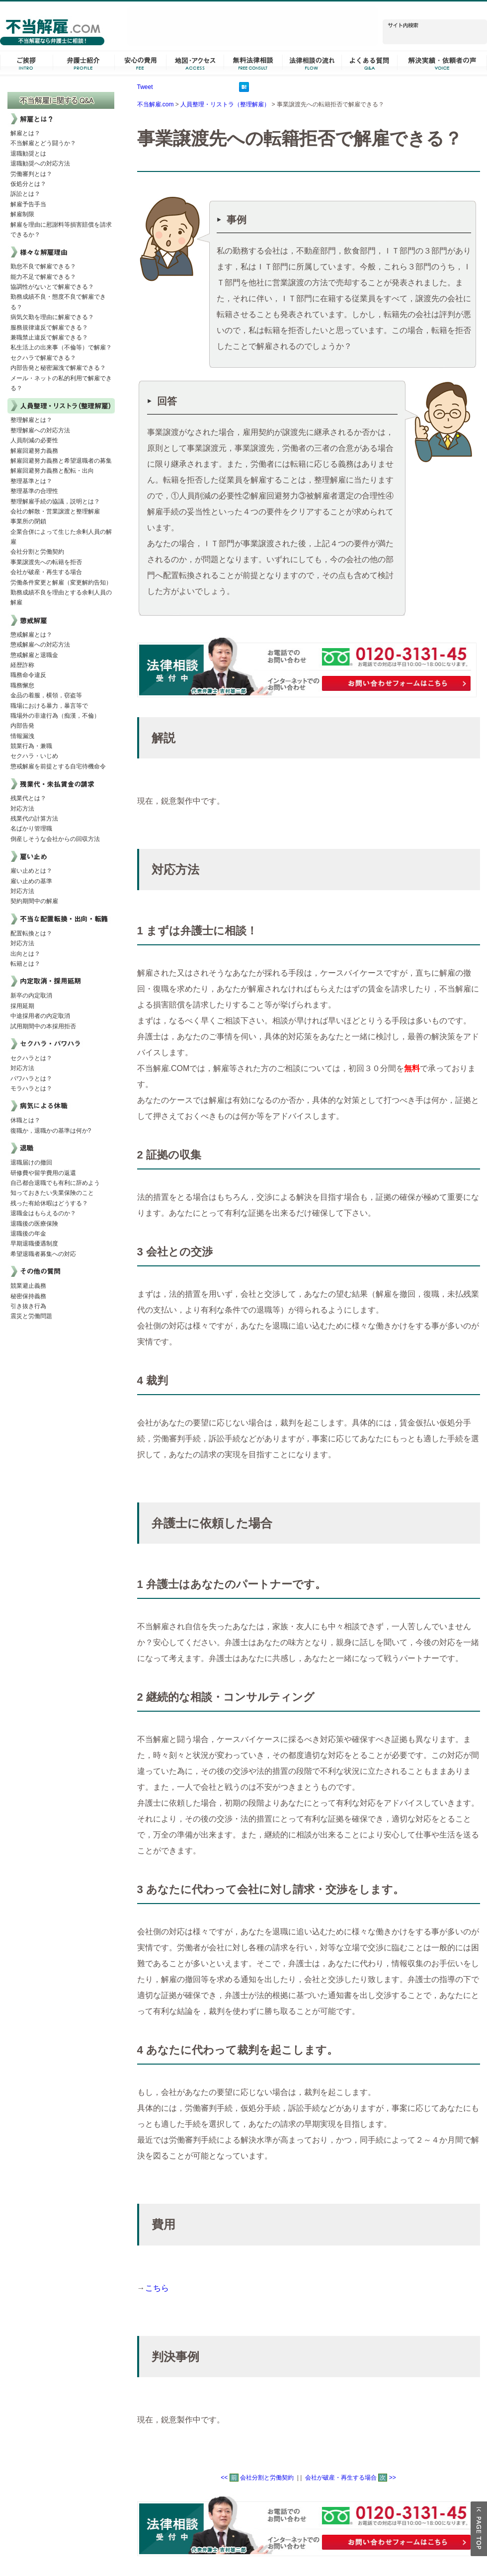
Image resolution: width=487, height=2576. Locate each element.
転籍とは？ (25, 963)
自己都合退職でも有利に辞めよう (55, 1182)
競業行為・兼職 (31, 746)
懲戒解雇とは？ (31, 634)
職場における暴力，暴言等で (49, 705)
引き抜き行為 (28, 1306)
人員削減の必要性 (34, 440)
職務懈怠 (22, 685)
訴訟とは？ (25, 193)
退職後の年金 (28, 1233)
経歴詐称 (22, 665)
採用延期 (22, 1005)
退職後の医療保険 (34, 1223)
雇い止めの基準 (31, 881)
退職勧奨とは (28, 153)
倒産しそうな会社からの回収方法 (55, 838)
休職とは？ (25, 1120)
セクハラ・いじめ (34, 755)
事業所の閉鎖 (28, 521)
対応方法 (22, 808)
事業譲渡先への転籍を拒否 (46, 562)
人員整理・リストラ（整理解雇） (225, 104)
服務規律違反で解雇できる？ (49, 327)
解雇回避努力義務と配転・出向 (52, 470)
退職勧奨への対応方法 (40, 163)
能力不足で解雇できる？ (43, 276)
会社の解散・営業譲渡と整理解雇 (55, 511)
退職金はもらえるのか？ (43, 1213)
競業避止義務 (28, 1285)
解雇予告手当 (28, 204)
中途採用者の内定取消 (40, 1015)
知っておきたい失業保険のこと (52, 1192)
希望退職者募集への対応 (43, 1253)
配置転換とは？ (31, 933)
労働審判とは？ (31, 173)
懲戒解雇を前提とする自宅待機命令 (58, 766)
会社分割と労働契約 (37, 551)
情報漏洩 (22, 736)
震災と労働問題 (31, 1316)
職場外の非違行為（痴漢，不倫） (55, 715)
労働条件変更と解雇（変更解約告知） (61, 582)
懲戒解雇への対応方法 (40, 644)
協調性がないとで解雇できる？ (52, 286)
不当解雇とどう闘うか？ (43, 143)
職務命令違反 (28, 674)
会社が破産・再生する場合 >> (350, 2478)
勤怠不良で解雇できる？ (43, 266)
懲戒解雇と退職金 (34, 655)
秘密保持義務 (28, 1296)
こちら (157, 2288)
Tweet (145, 86)
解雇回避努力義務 (34, 450)
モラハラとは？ (31, 1088)
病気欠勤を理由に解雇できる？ (52, 317)
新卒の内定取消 (31, 995)
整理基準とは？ (31, 481)
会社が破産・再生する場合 (46, 572)
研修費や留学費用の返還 (43, 1172)
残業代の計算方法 (34, 818)
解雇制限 (22, 214)
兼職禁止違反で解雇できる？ (49, 337)
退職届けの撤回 (31, 1162)
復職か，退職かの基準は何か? (50, 1130)
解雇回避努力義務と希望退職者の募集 (61, 460)
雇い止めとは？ (31, 870)
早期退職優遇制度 (34, 1243)
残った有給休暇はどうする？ (49, 1203)
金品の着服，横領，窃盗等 (46, 695)
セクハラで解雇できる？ (43, 357)
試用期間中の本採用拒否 (43, 1026)
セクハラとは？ (31, 1058)
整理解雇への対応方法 (40, 430)
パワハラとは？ (31, 1078)
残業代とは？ (28, 798)
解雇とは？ (25, 133)
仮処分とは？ (28, 183)
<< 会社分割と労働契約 (257, 2478)
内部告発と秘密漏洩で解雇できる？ (58, 367)
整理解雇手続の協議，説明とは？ (55, 501)
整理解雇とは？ (31, 419)
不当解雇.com (155, 104)
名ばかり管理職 (31, 828)
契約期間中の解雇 (34, 901)
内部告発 (22, 725)
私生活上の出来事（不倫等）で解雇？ (61, 347)
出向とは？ (25, 953)
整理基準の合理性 (34, 491)
